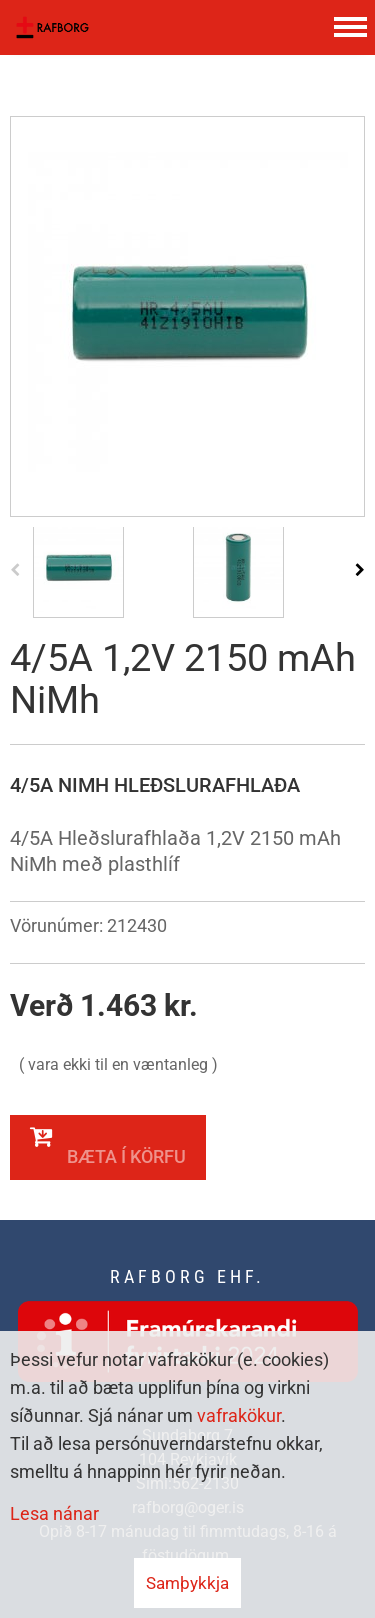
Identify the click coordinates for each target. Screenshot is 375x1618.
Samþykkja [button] (187, 1583)
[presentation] (15, 569)
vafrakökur (239, 1415)
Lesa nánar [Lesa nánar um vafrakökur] (54, 1513)
